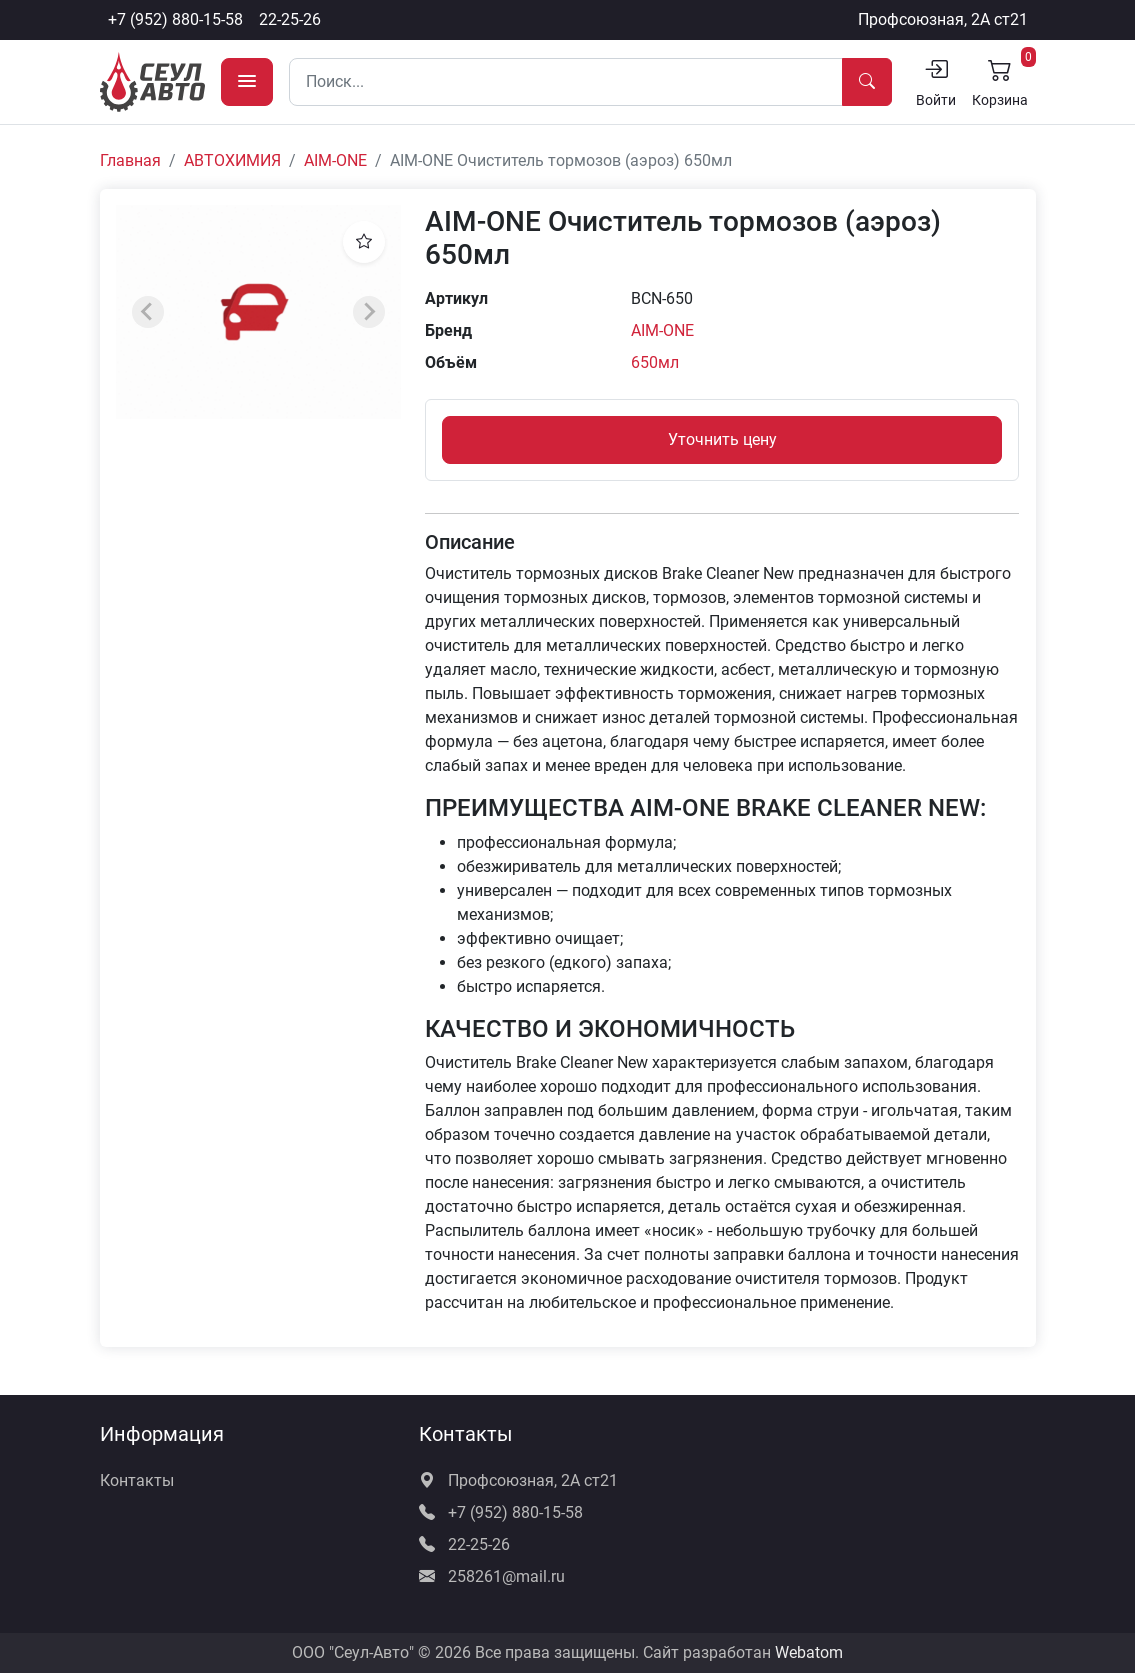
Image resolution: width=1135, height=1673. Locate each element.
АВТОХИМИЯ (232, 160)
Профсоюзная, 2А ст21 (943, 19)
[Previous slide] (148, 312)
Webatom (809, 1652)
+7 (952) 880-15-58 (175, 19)
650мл (655, 362)
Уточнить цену (722, 439)
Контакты (137, 1480)
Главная (130, 160)
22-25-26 (290, 19)
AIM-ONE (335, 160)
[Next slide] (369, 312)
